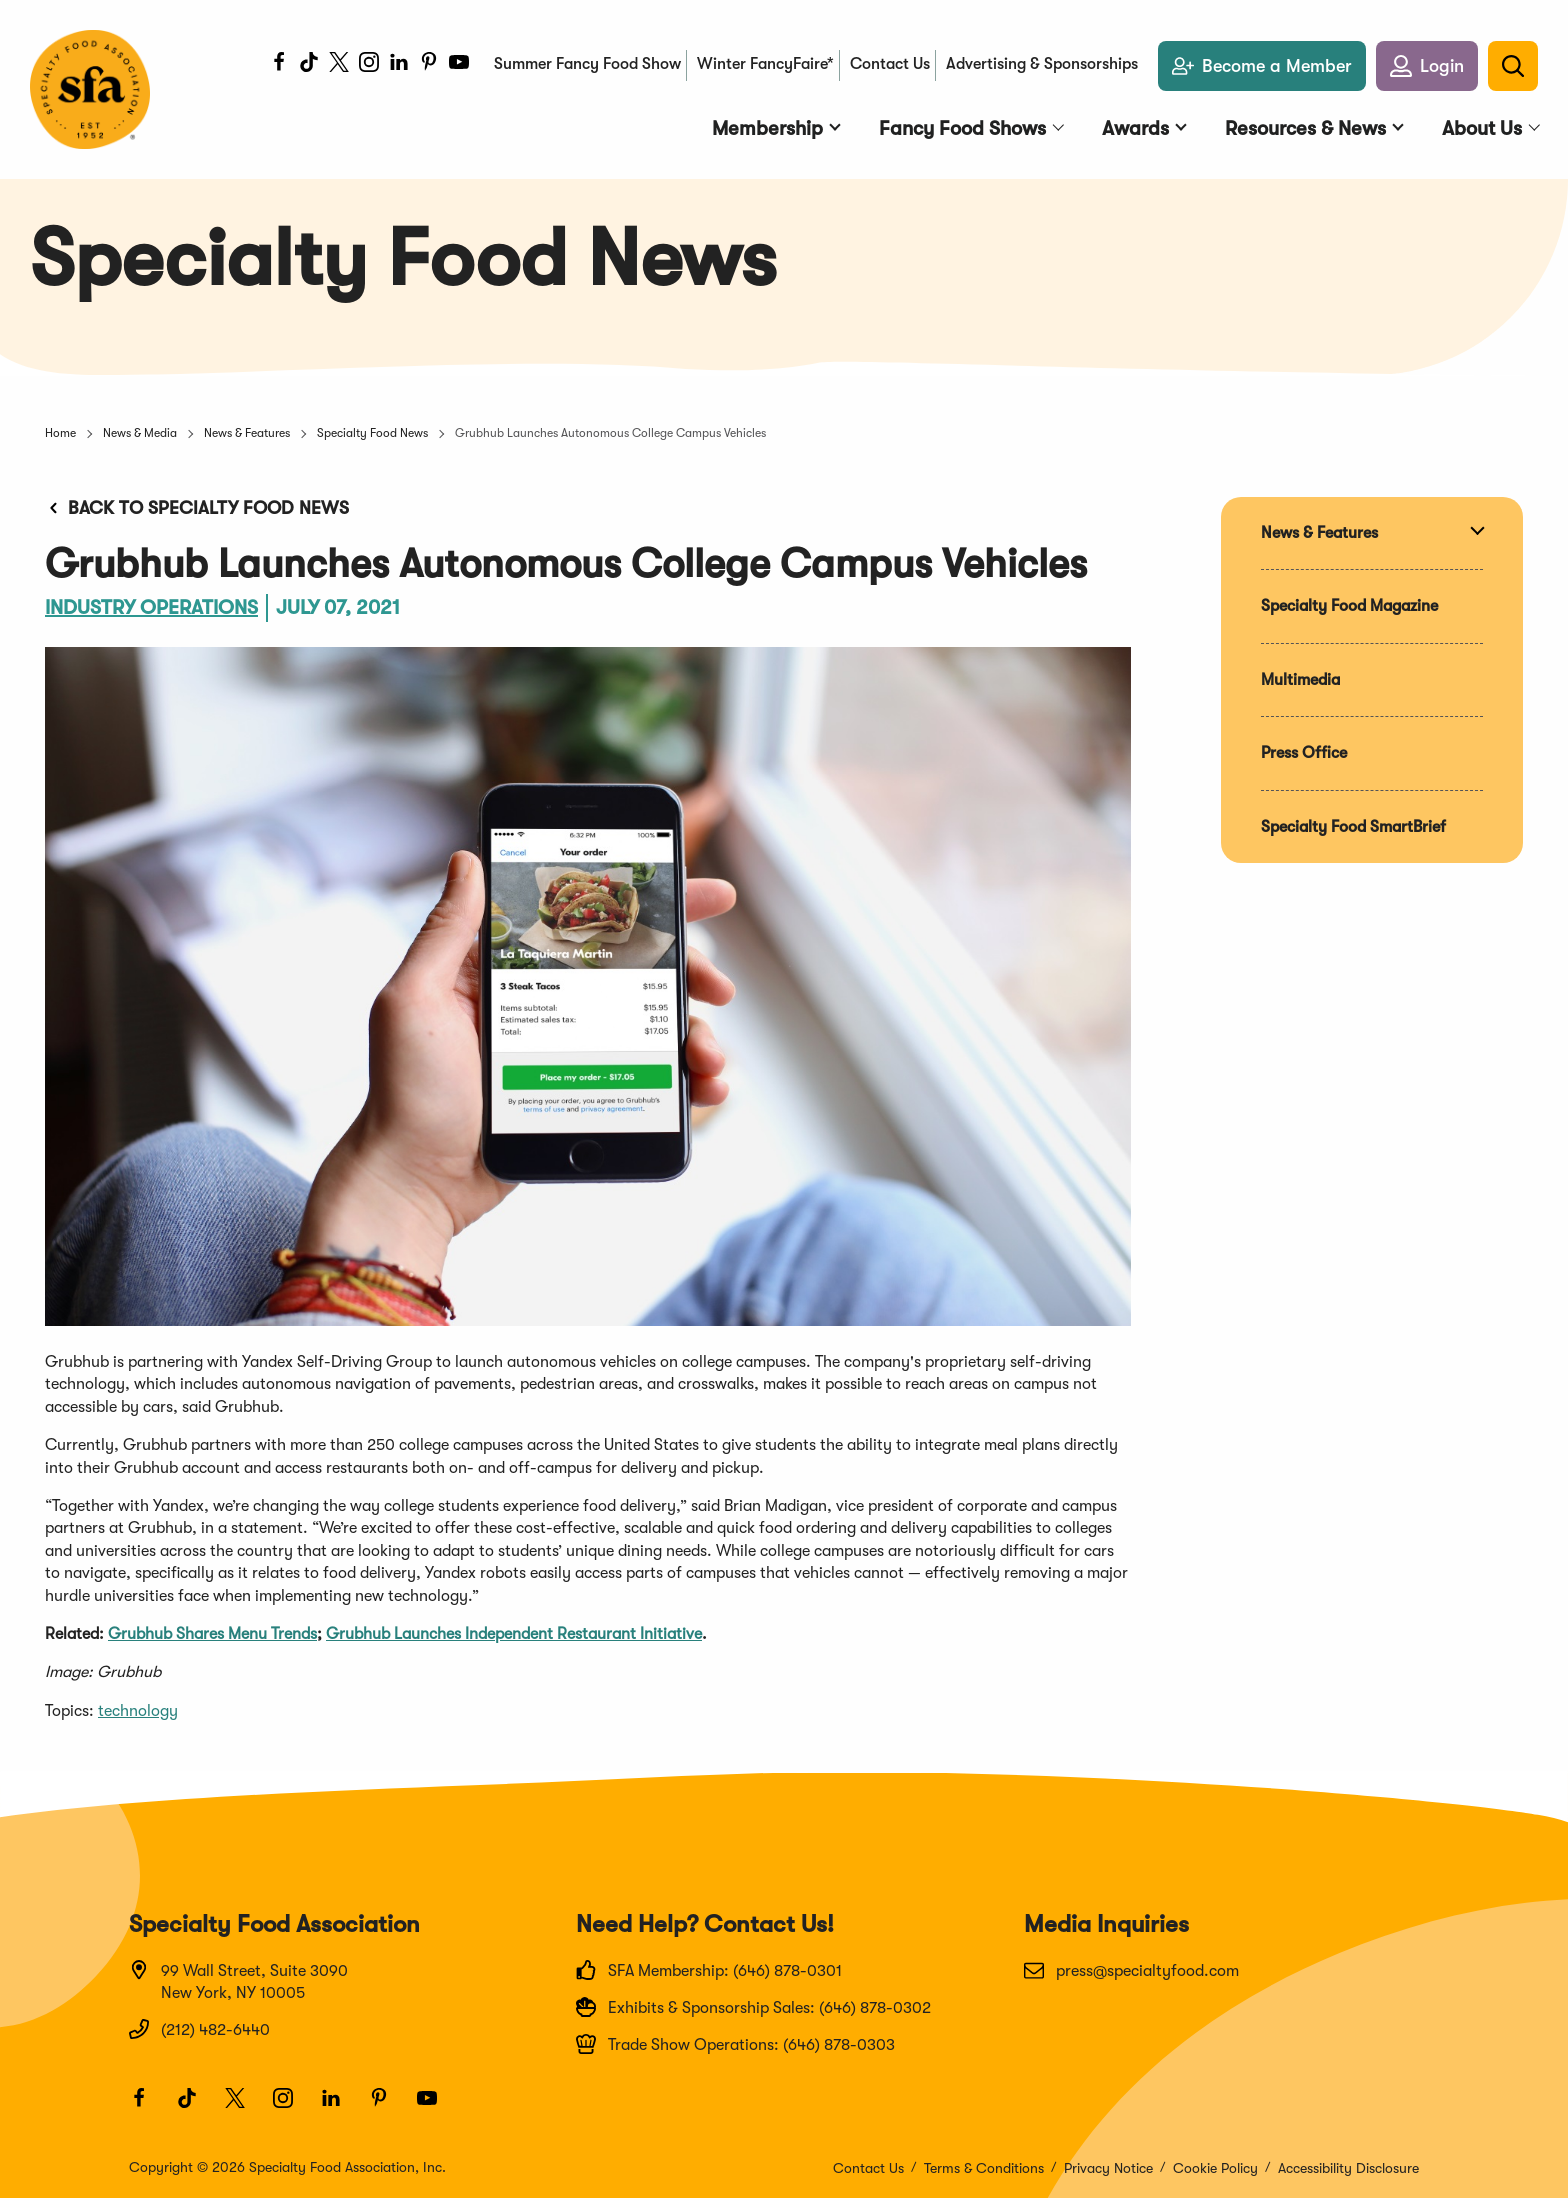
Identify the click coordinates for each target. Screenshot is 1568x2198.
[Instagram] (369, 65)
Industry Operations (151, 607)
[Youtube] (459, 65)
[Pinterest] (429, 65)
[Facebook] (279, 65)
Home (60, 433)
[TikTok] (309, 65)
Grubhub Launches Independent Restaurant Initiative (514, 1634)
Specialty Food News (372, 433)
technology (138, 1711)
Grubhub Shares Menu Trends (212, 1634)
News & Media (140, 433)
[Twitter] (339, 65)
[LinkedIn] (399, 65)
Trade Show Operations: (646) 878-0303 (735, 2044)
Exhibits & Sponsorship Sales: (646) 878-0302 (753, 2007)
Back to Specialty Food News (197, 508)
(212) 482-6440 (199, 2029)
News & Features (247, 433)
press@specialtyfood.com (1131, 1970)
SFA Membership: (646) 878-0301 (709, 1970)
